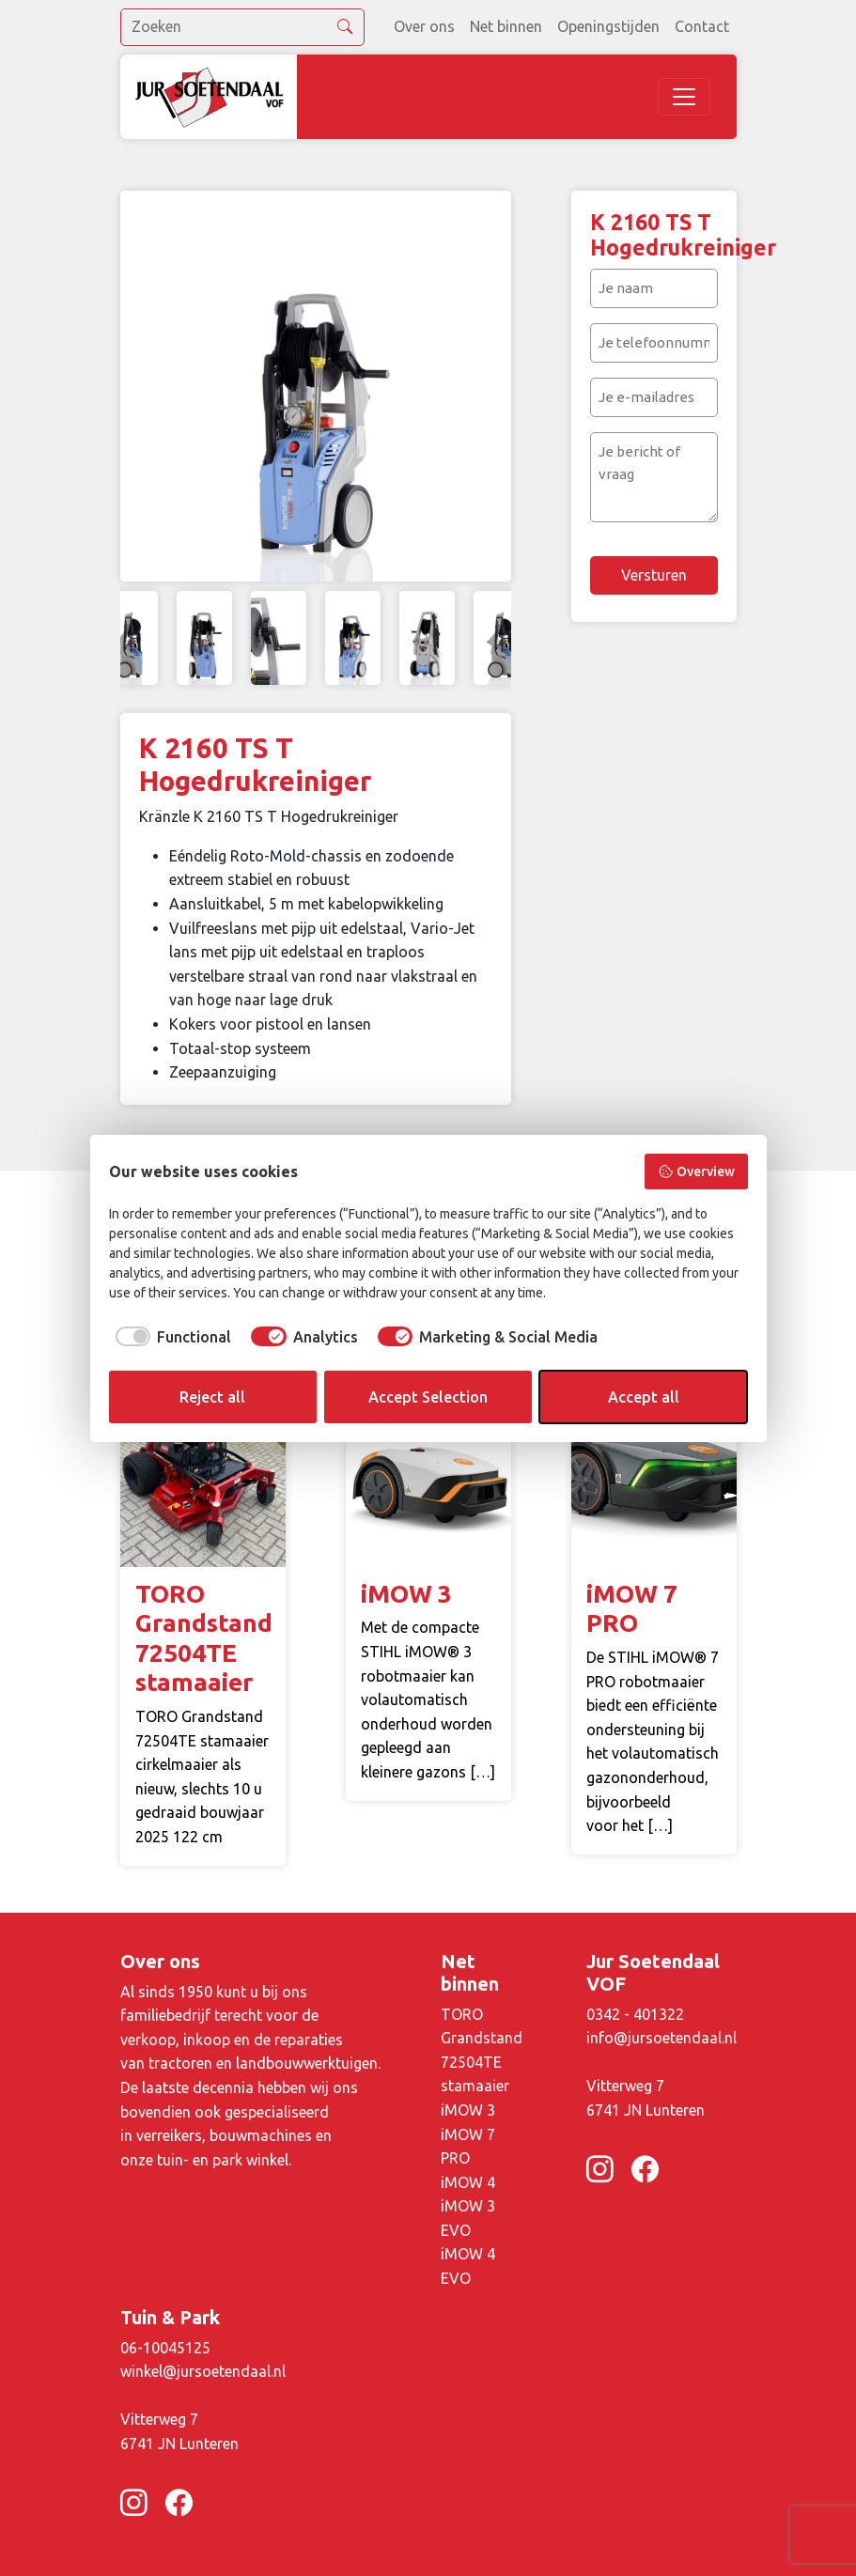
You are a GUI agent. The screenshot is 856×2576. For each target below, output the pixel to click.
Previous (143, 386)
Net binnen (506, 26)
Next (487, 386)
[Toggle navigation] (684, 97)
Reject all (212, 1397)
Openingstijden (608, 26)
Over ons (424, 26)
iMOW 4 (468, 2182)
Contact (702, 26)
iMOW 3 (468, 2110)
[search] (242, 27)
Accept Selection (428, 1397)
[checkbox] (170, 1337)
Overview (696, 1171)
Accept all (643, 1397)
